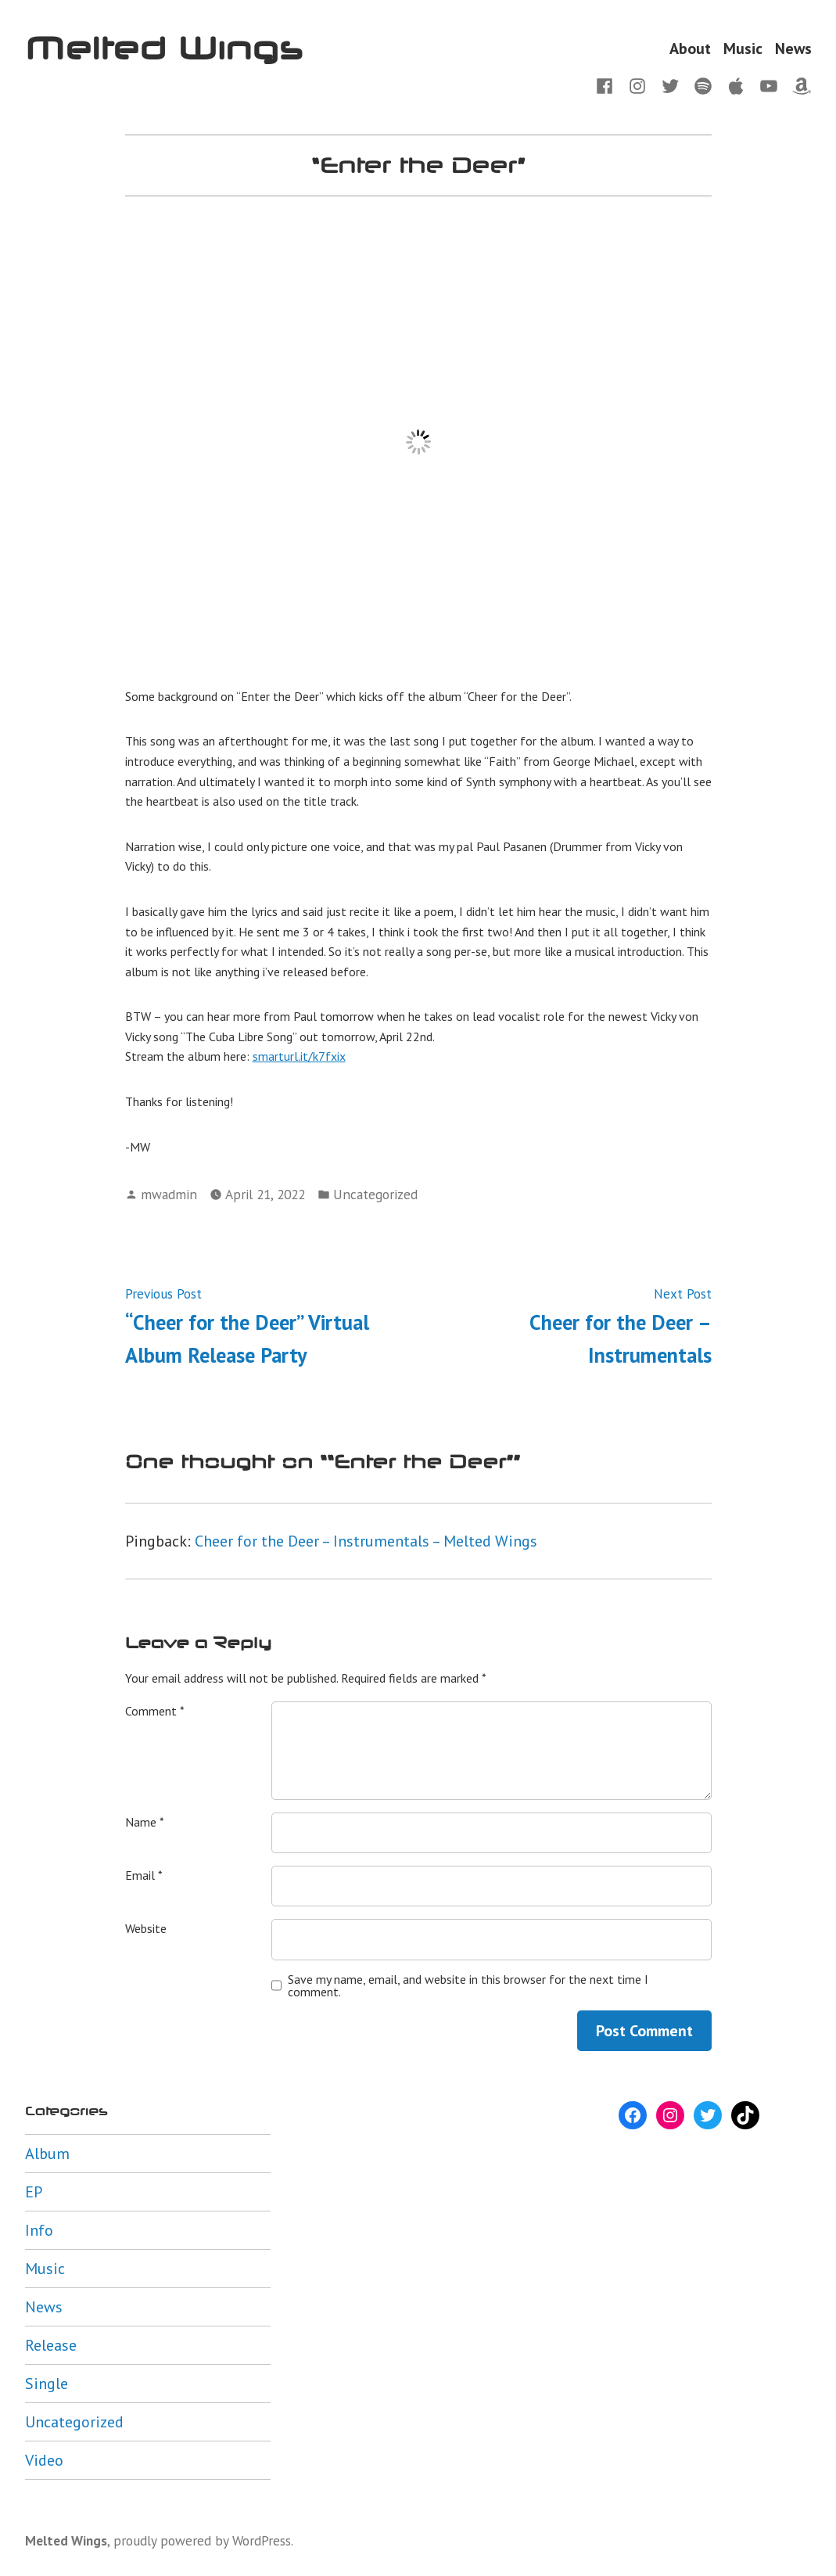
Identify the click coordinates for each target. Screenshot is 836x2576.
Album (47, 2153)
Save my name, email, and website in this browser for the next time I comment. (468, 1985)
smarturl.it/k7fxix (299, 1056)
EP (33, 2192)
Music (742, 48)
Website (146, 1928)
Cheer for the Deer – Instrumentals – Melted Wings (366, 1541)
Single (46, 2383)
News (793, 48)
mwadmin (169, 1194)
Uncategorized (375, 1194)
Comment (155, 1711)
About (690, 48)
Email (144, 1875)
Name (144, 1822)
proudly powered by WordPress (202, 2540)
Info (39, 2230)
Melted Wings (164, 48)
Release (51, 2345)
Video (44, 2460)
